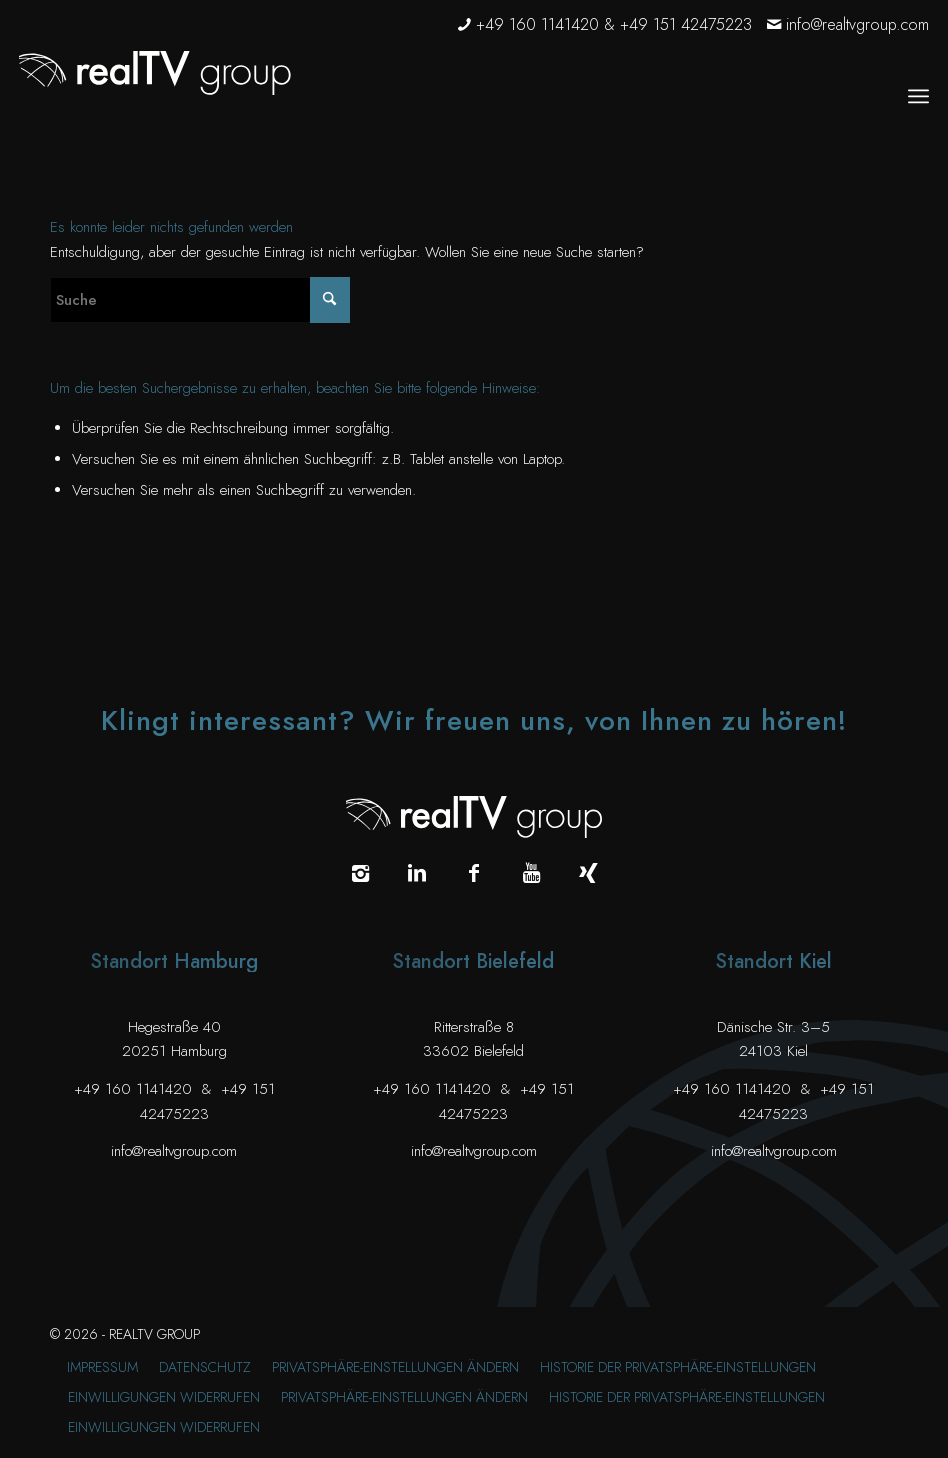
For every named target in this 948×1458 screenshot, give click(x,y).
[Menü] (918, 96)
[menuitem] (918, 96)
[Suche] (200, 300)
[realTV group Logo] (155, 73)
